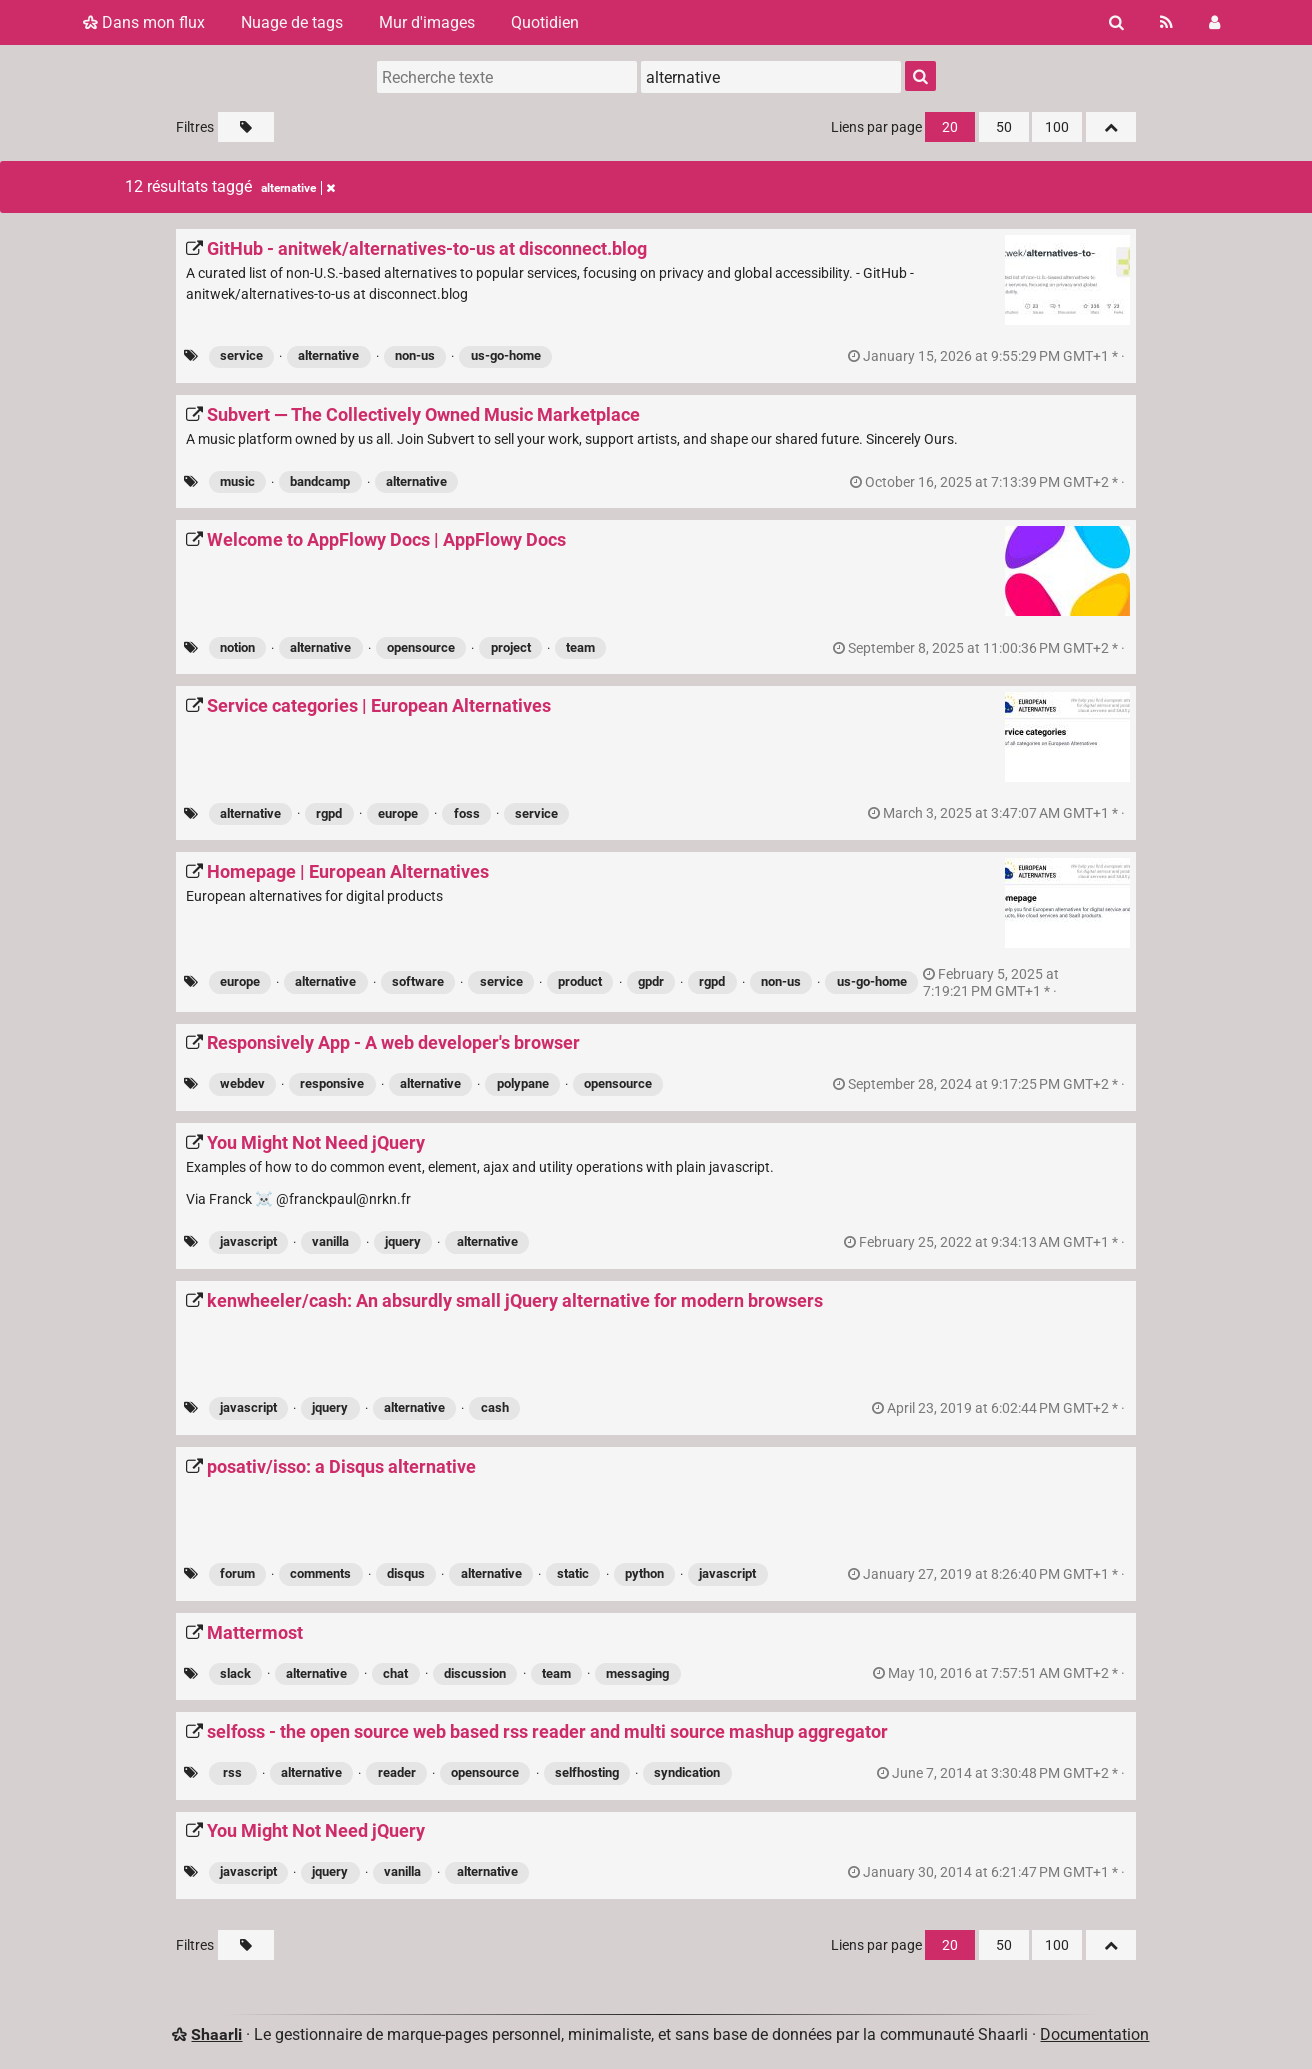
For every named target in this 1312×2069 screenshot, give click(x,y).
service (241, 355)
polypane (523, 1083)
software (418, 981)
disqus (406, 1573)
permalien (988, 356)
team (580, 647)
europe (398, 813)
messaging (637, 1673)
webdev (242, 1083)
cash (495, 1407)
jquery (403, 1241)
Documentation (1094, 2034)
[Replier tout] (1111, 127)
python (644, 1573)
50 (1004, 127)
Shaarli (216, 2034)
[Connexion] (1214, 22)
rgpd (329, 813)
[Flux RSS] (1166, 22)
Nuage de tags (292, 22)
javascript (248, 1241)
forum (237, 1573)
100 (1057, 127)
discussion (475, 1673)
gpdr (651, 981)
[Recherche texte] (507, 77)
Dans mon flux (144, 22)
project (511, 647)
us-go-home (506, 355)
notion (237, 647)
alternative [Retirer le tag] (298, 188)
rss (232, 1772)
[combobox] (771, 77)
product (580, 981)
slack (235, 1673)
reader (397, 1772)
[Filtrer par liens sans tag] (246, 127)
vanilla (330, 1241)
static (573, 1573)
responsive (332, 1083)
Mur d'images (427, 22)
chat (395, 1673)
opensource (421, 647)
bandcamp (320, 481)
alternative (328, 355)
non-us (415, 355)
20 (950, 127)
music (237, 481)
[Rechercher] (1116, 22)
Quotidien (545, 22)
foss (467, 813)
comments (320, 1573)
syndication (687, 1772)
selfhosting (587, 1772)
